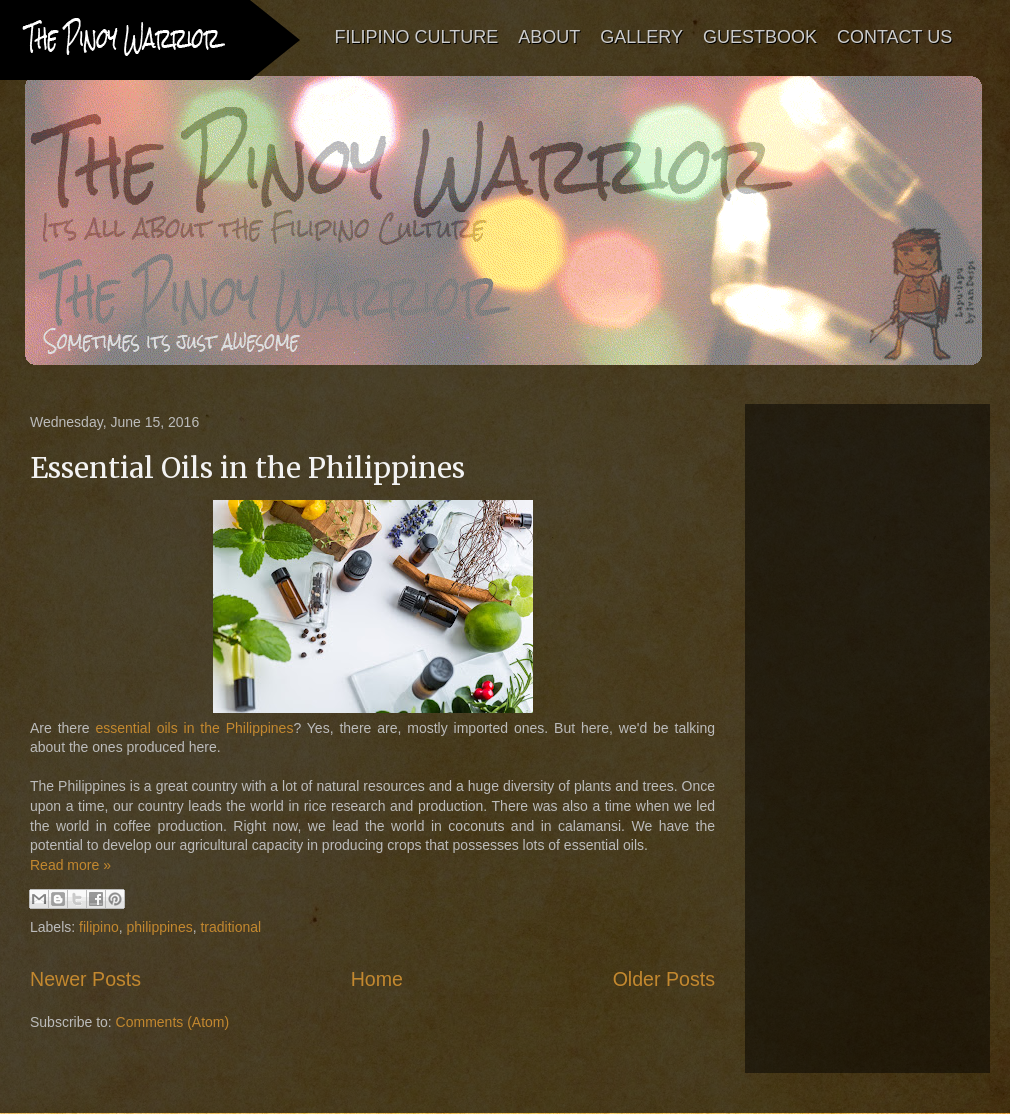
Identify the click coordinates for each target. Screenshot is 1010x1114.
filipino (99, 927)
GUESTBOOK (760, 37)
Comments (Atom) (173, 1022)
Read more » (70, 865)
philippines (160, 927)
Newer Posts (85, 979)
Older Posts (664, 979)
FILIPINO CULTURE (417, 37)
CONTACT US (894, 37)
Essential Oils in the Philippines (247, 468)
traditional (230, 927)
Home (377, 979)
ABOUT (550, 37)
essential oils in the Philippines (194, 728)
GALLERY (642, 37)
